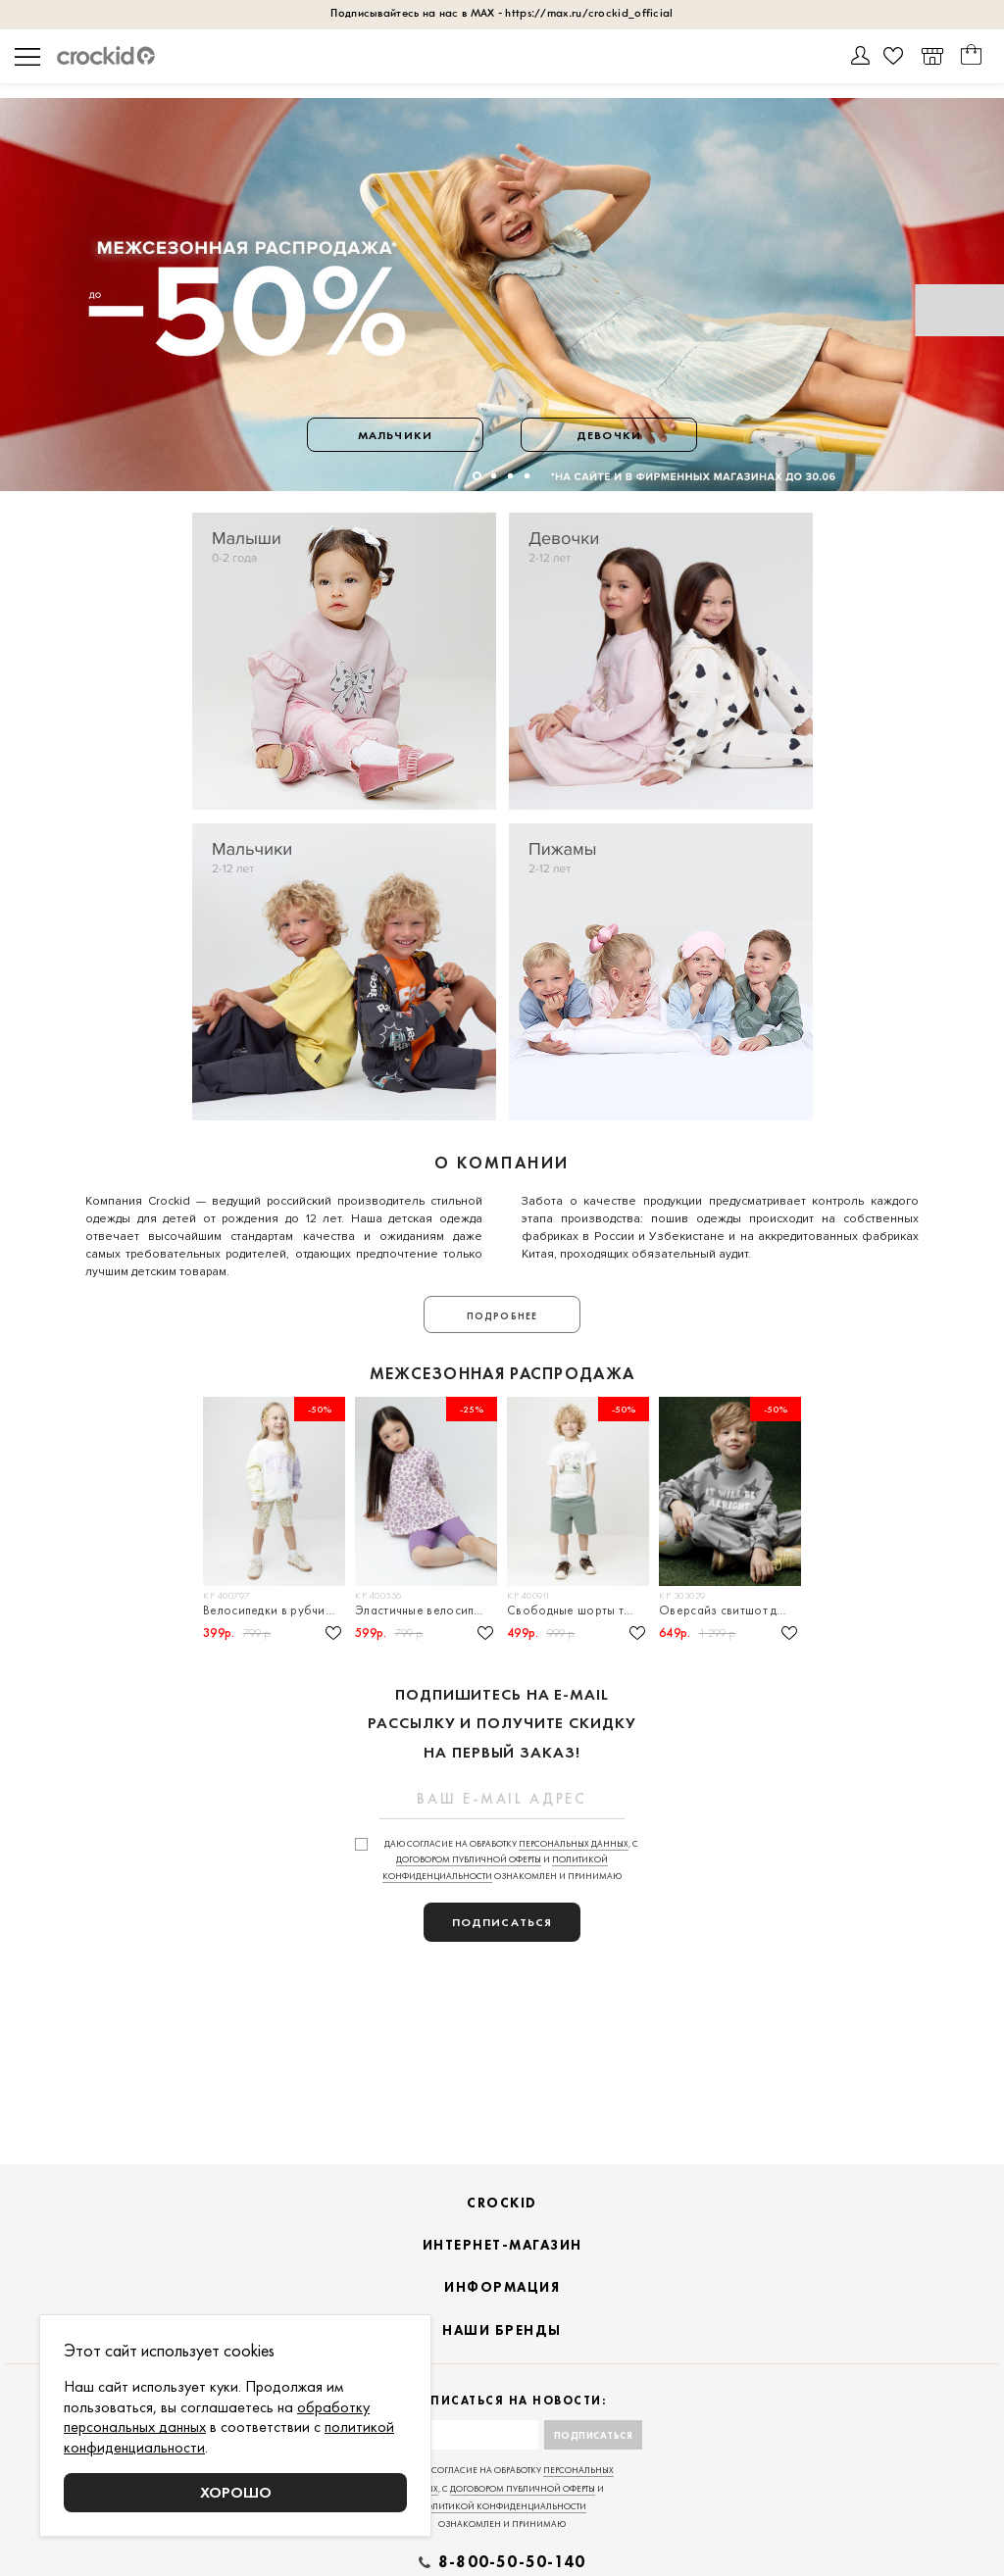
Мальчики (395, 435)
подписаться (502, 1922)
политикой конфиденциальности (502, 2506)
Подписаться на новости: (502, 2401)
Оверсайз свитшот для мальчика (730, 1610)
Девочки (609, 435)
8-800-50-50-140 (511, 2562)
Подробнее (502, 1316)
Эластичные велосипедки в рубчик (426, 1610)
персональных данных (573, 1844)
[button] (477, 475)
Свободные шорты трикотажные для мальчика (578, 1610)
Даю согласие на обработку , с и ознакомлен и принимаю (510, 1860)
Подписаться (593, 2435)
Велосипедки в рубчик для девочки (274, 1610)
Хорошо (236, 2492)
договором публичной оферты (468, 1859)
